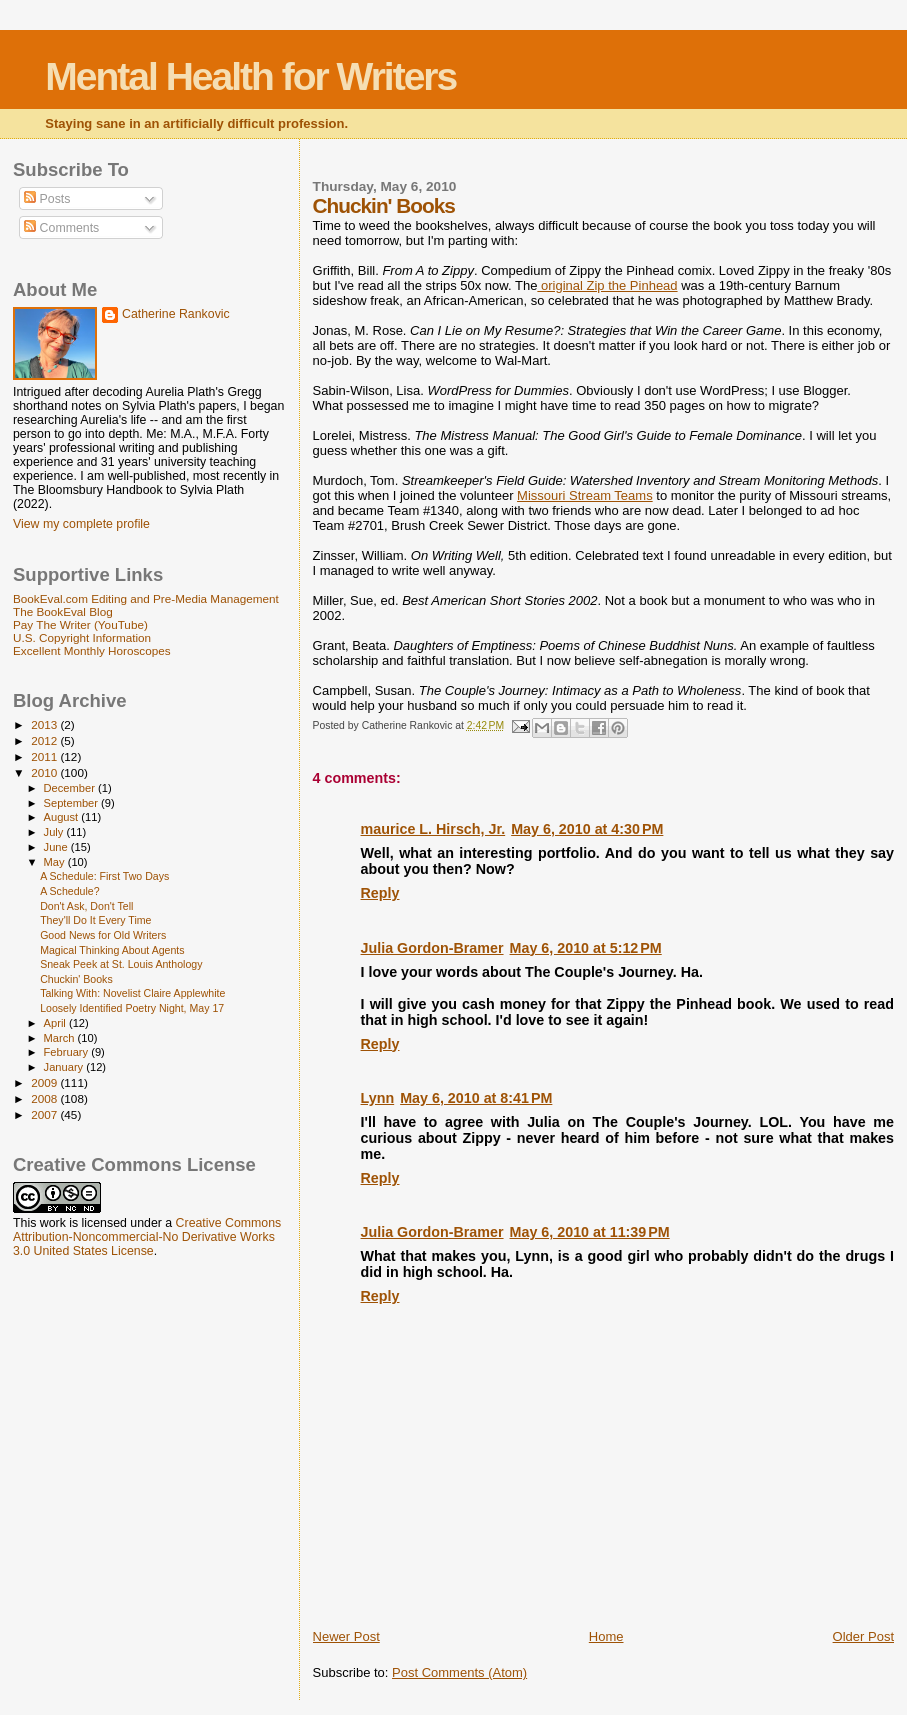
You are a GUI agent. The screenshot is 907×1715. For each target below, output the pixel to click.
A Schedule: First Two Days (104, 876)
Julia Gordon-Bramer (432, 948)
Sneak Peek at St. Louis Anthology (121, 964)
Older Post (863, 1636)
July (55, 832)
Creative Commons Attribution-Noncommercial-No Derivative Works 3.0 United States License (147, 1237)
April (56, 1023)
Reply (380, 893)
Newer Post (346, 1636)
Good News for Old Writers (103, 935)
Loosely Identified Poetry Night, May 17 (132, 1008)
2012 (45, 740)
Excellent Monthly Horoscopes (92, 650)
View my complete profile (81, 524)
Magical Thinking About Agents (112, 950)
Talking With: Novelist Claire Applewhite (132, 993)
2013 (45, 724)
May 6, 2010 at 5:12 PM (586, 948)
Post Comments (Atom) (459, 1672)
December (71, 788)
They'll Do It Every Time (95, 920)
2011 (45, 756)
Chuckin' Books (76, 979)
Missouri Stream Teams (585, 495)
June (57, 847)
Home (606, 1636)
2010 (45, 772)
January (65, 1067)
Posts (47, 199)
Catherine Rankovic (176, 314)
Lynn (378, 1098)
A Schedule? (69, 891)
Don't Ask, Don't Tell (86, 906)
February (68, 1052)
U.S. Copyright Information (82, 637)
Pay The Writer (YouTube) (80, 624)
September (73, 803)
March (61, 1038)
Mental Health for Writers (250, 76)
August (63, 817)
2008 (45, 1098)
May (56, 862)
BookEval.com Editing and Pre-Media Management (146, 598)
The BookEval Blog (63, 611)
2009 (45, 1082)
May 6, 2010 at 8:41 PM (476, 1098)
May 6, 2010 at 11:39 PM (590, 1232)
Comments (61, 228)
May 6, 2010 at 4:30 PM (587, 829)
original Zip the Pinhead (607, 285)
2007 (45, 1114)
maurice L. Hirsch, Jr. (433, 829)
